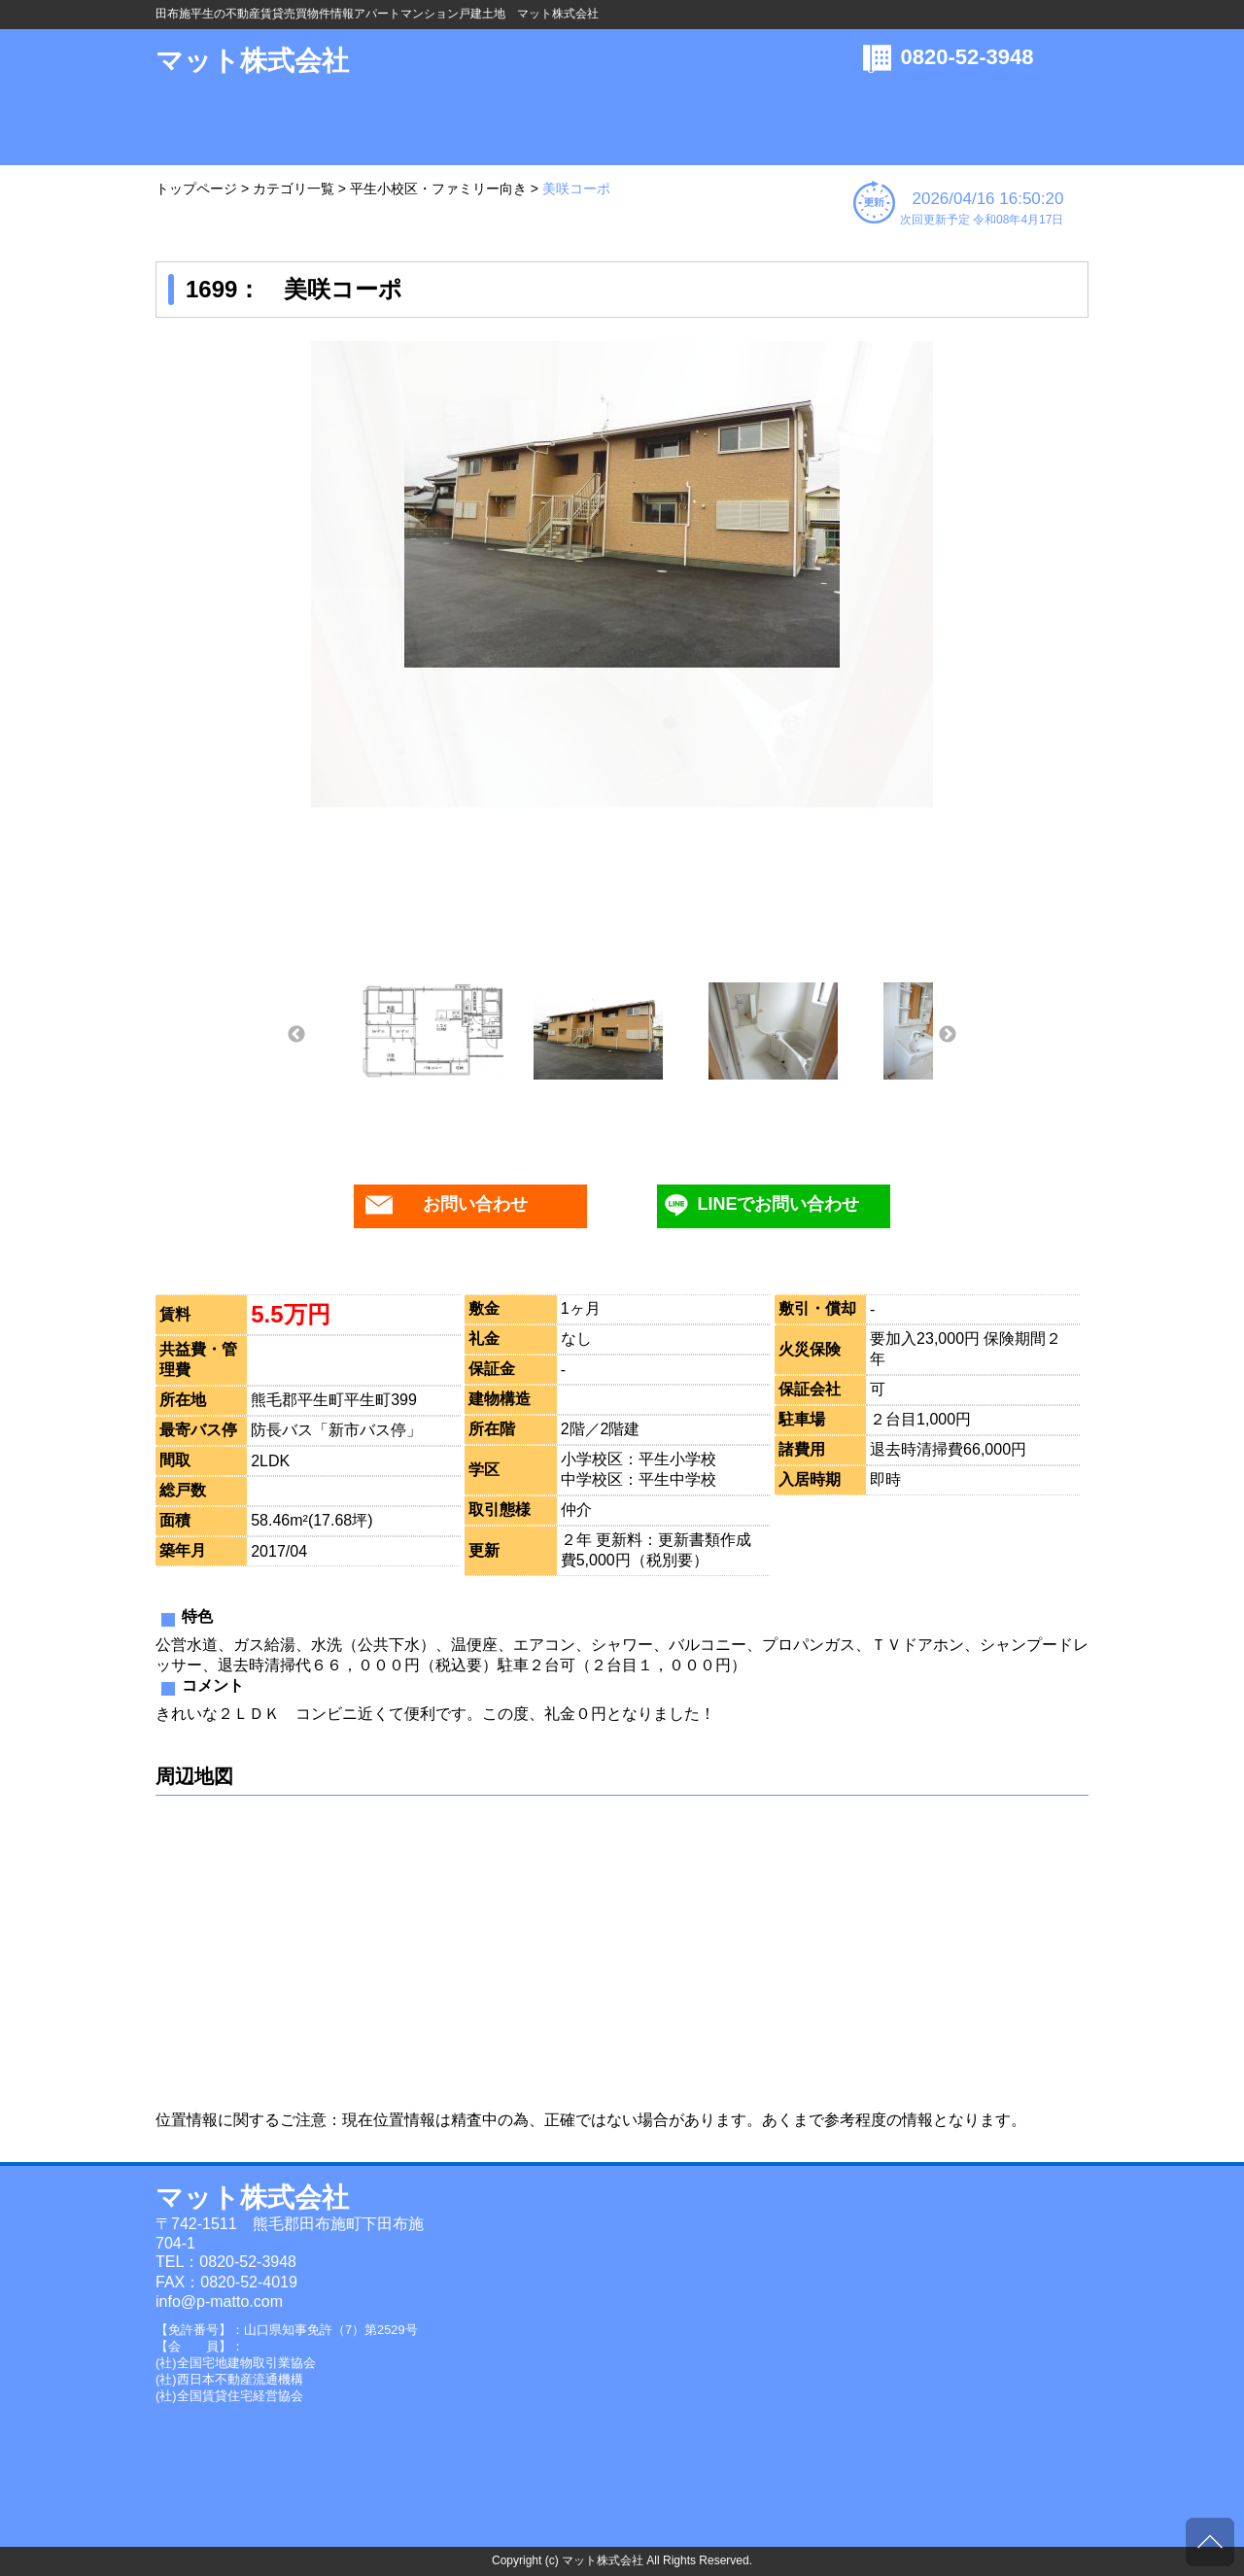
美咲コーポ (576, 188)
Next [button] (947, 1035)
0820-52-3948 (967, 57)
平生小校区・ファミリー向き (438, 188)
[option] (622, 504)
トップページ (196, 188)
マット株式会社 (252, 61)
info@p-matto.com (219, 2301)
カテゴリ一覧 (293, 188)
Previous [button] (296, 1035)
